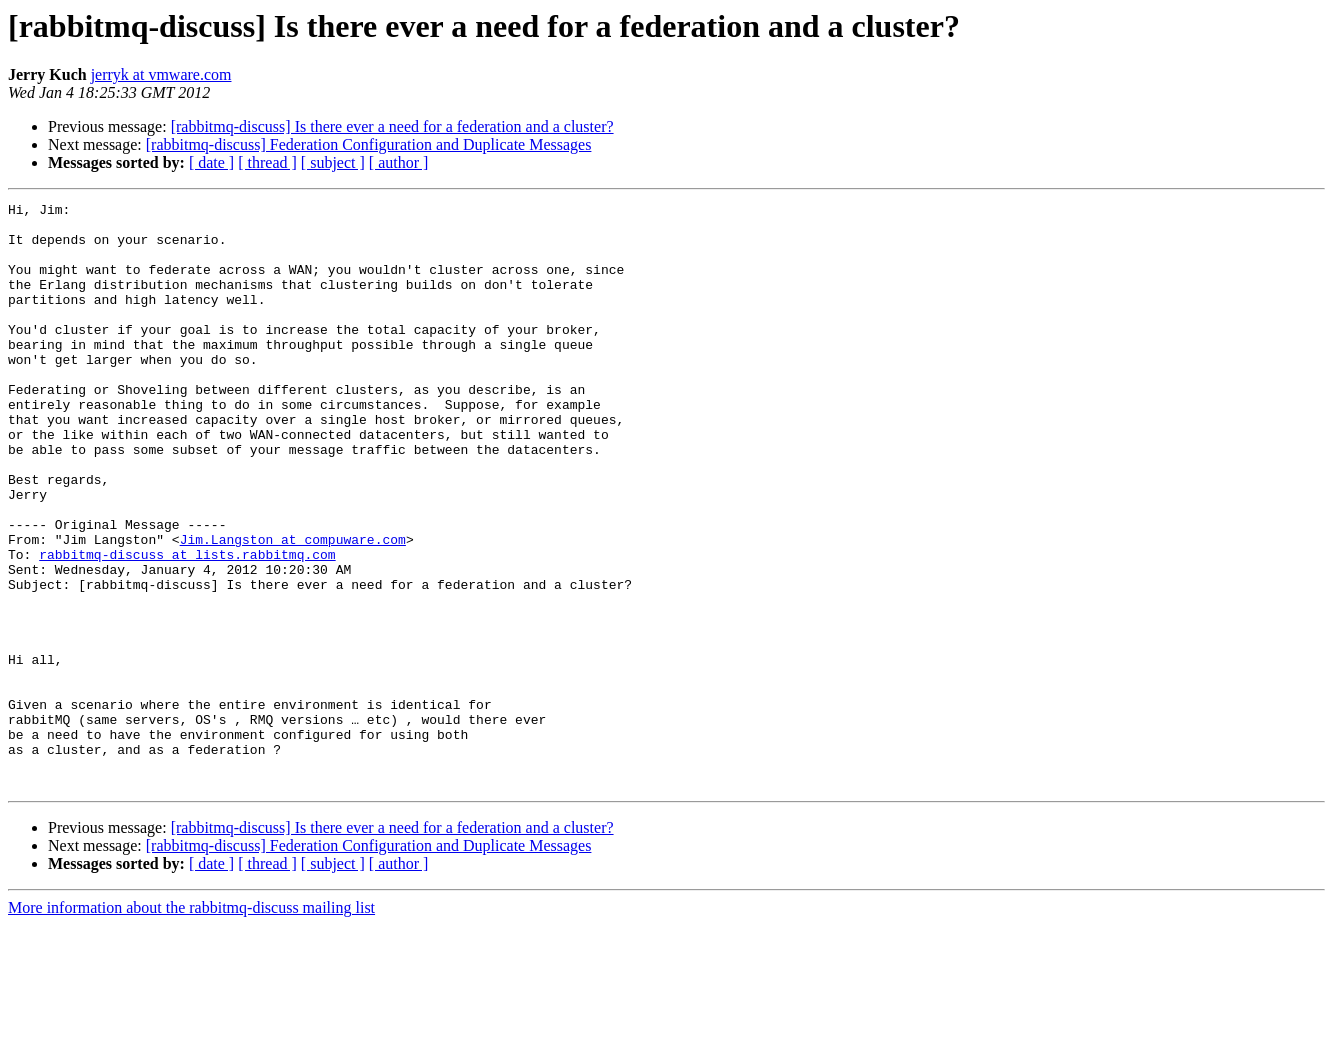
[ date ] (211, 162)
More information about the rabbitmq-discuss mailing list (191, 1024)
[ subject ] (333, 162)
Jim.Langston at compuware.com (293, 608)
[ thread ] (267, 162)
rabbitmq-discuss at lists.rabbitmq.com (187, 626)
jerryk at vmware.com (161, 74)
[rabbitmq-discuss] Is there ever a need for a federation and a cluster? (392, 126)
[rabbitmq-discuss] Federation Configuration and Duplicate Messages (369, 144)
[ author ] (399, 162)
